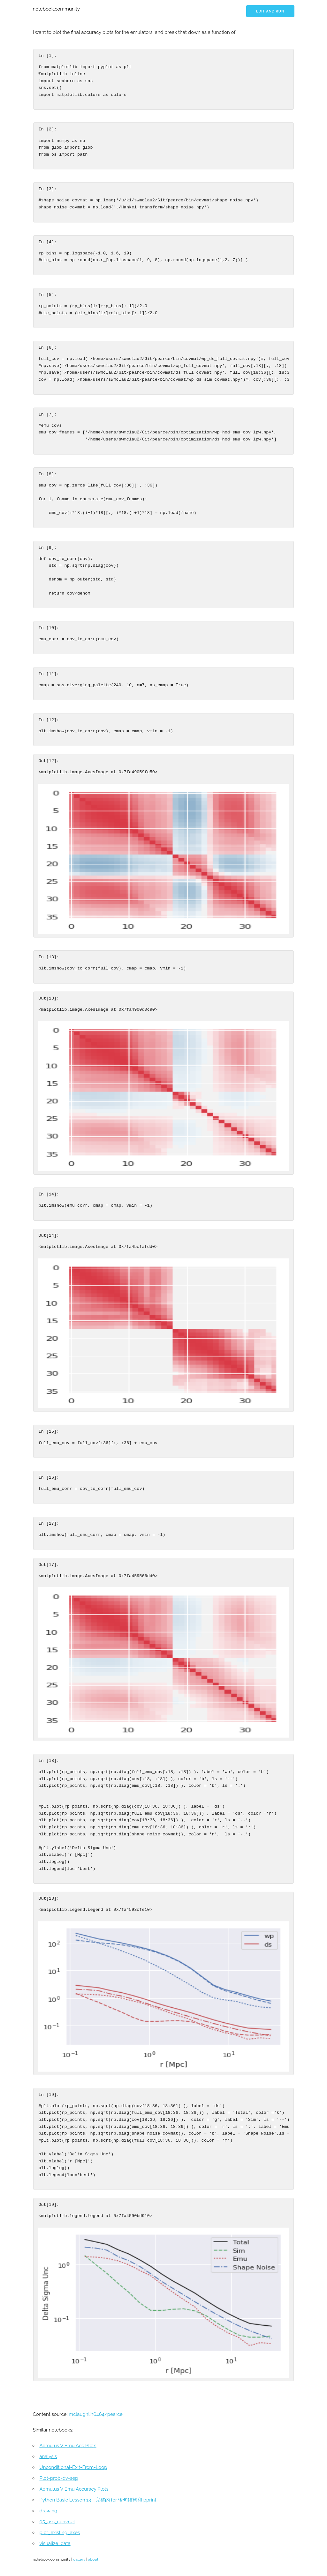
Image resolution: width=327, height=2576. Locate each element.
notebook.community (56, 9)
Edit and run (270, 11)
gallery (79, 2559)
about (93, 2559)
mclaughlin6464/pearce (96, 2414)
